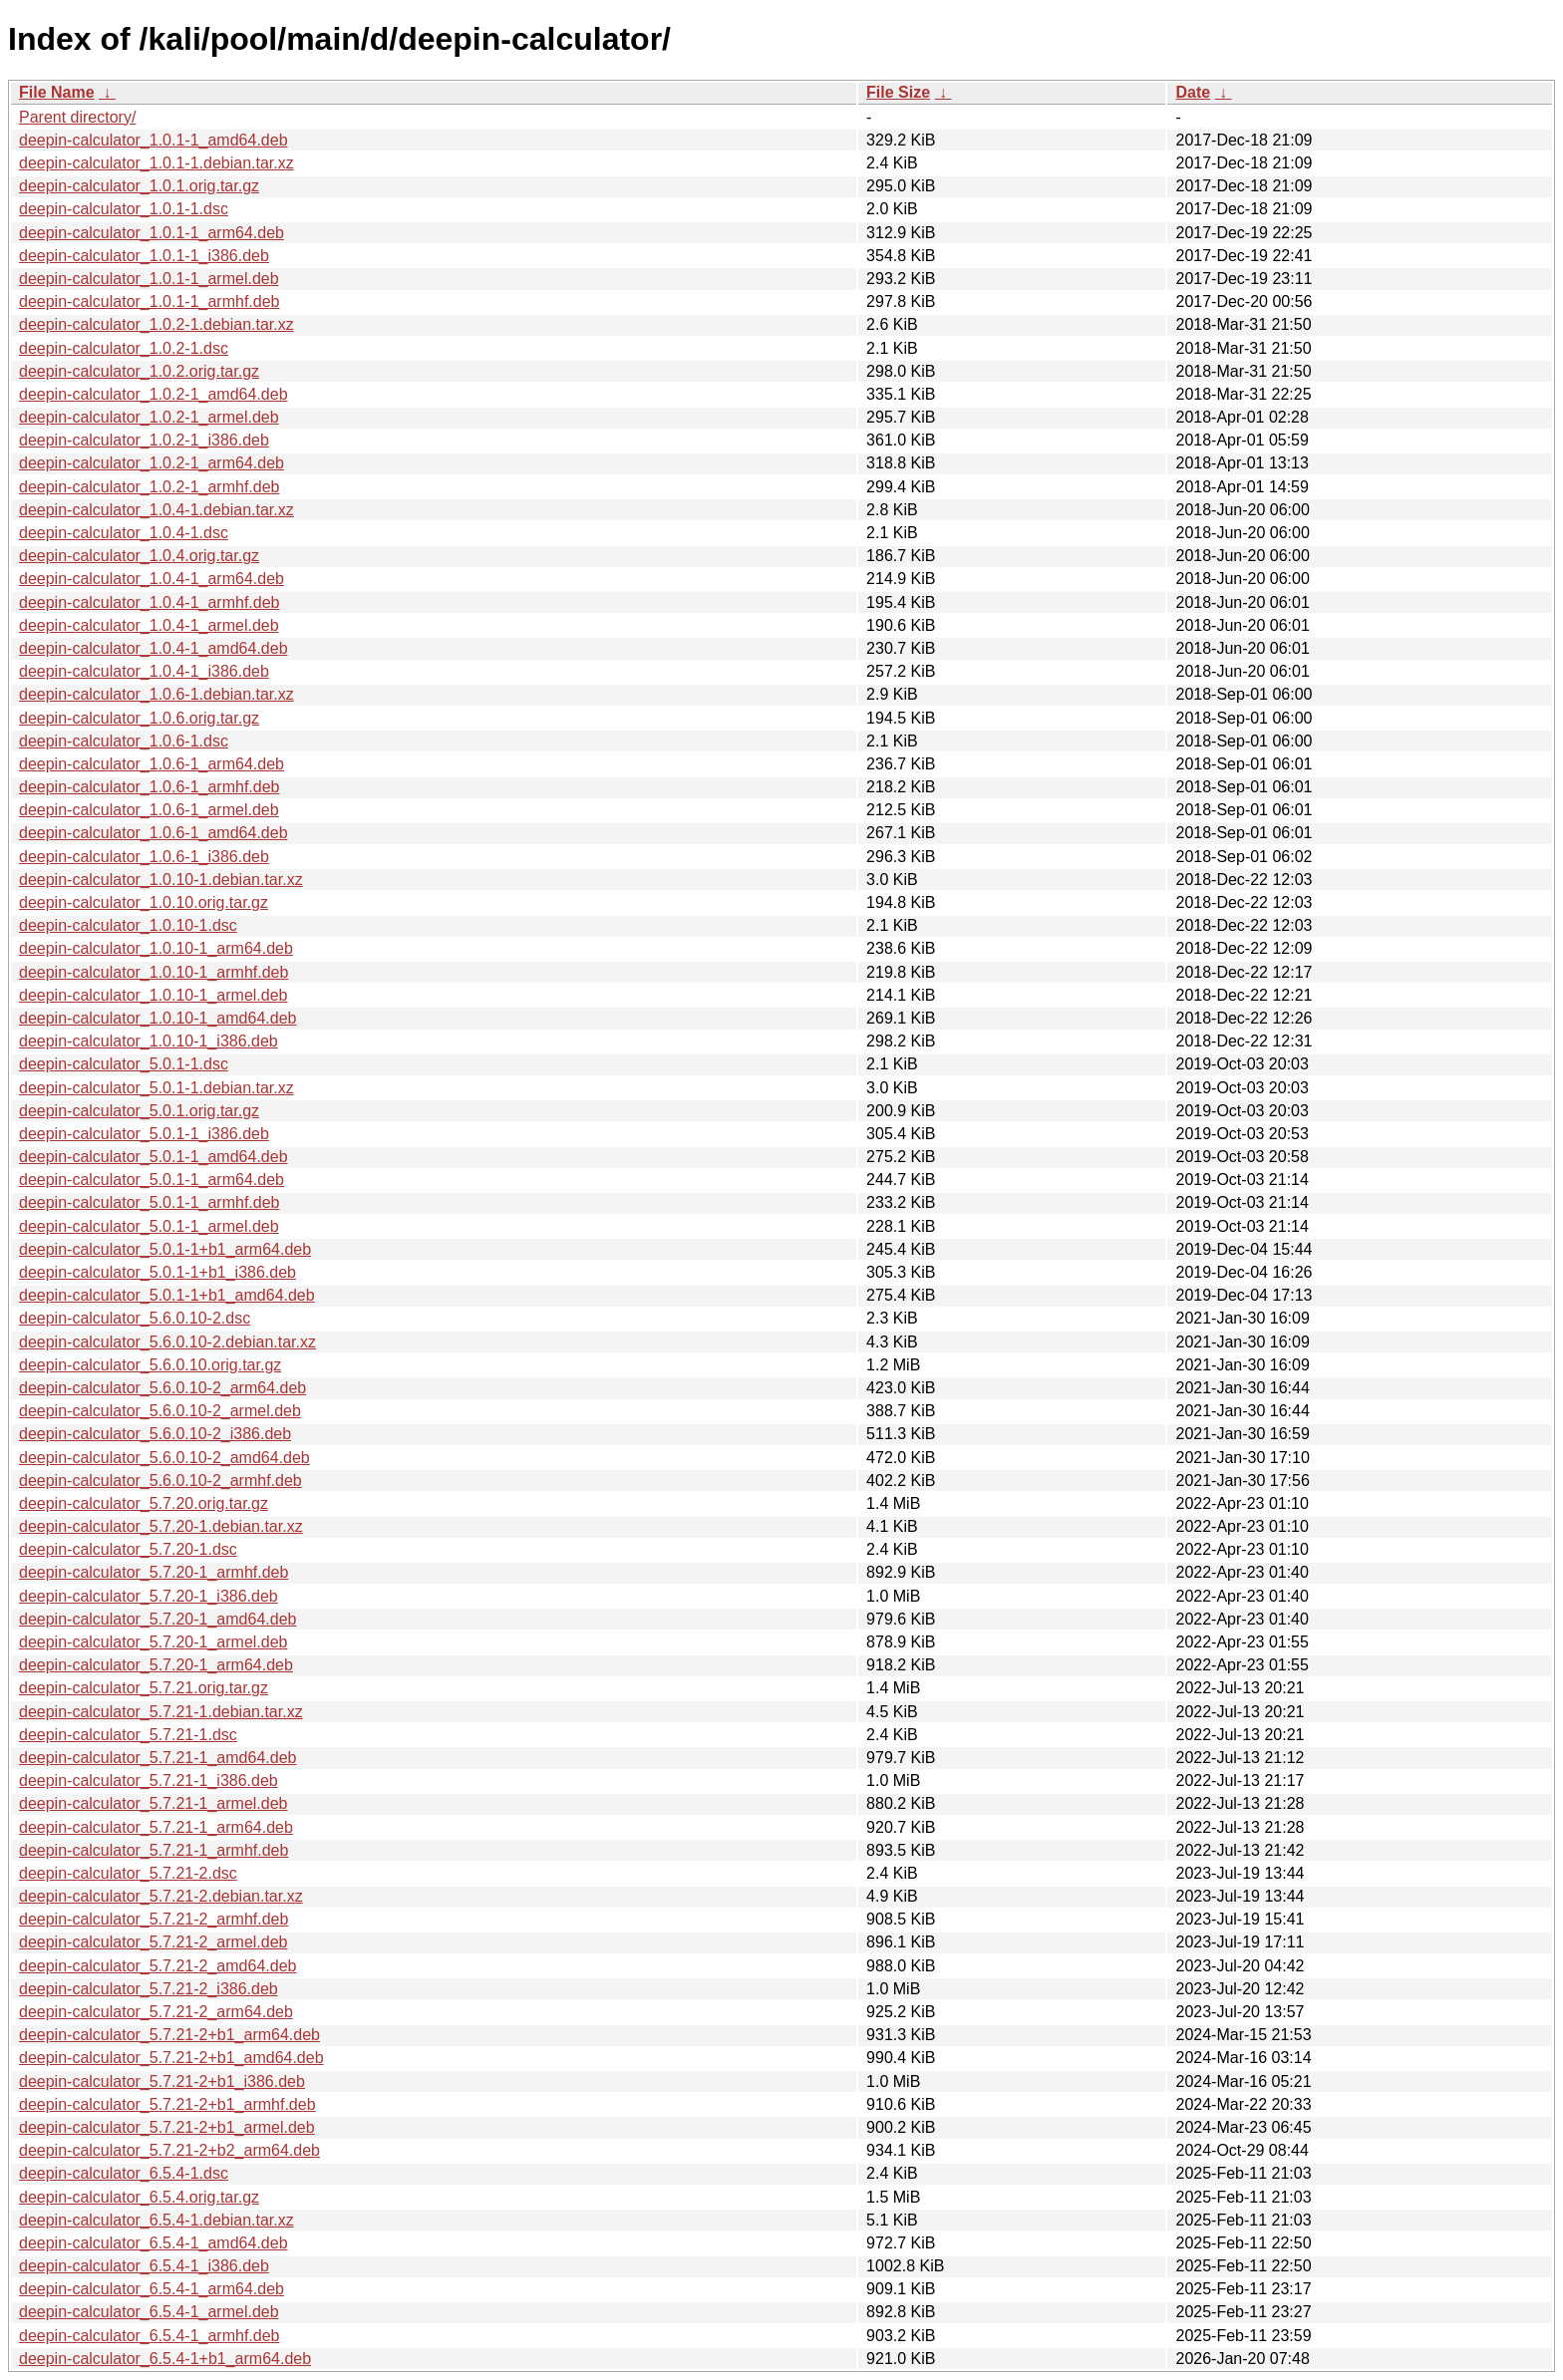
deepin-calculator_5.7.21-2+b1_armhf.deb (167, 2104)
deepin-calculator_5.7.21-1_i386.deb (148, 1780)
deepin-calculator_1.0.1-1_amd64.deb (153, 140)
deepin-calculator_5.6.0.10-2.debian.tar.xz (167, 1342)
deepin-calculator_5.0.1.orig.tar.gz (139, 1110)
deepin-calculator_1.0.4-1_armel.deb (149, 625)
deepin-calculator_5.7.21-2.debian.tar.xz (161, 1896)
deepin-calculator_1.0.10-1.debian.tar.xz (161, 879)
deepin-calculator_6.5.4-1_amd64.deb (153, 2242)
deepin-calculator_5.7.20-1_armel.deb (153, 1642)
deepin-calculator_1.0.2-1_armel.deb (149, 417)
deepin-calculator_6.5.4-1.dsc (123, 2173)
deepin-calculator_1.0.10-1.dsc (128, 925)
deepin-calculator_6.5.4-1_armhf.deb (149, 2335)
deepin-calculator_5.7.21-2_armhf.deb (153, 1919)
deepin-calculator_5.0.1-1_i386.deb (144, 1133)
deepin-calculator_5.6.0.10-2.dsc (134, 1318)
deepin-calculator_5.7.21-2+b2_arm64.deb (169, 2150)
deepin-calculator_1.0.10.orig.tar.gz (143, 902)
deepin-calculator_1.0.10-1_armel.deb (153, 995)
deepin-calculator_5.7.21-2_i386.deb (148, 1988)
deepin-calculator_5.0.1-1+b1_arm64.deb (165, 1249)
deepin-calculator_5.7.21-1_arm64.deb (156, 1827)
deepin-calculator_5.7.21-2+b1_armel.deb (167, 2127)
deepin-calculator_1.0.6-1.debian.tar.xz (156, 694)
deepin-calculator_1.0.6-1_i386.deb (144, 856)
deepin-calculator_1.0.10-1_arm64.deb (156, 948)
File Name (57, 92)
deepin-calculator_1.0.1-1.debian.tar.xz (156, 162)
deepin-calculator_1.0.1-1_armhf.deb (149, 301)
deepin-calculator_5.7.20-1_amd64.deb (157, 1619)
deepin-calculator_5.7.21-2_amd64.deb (157, 1965)
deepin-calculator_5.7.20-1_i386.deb (148, 1596)
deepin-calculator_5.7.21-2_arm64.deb (156, 2011)
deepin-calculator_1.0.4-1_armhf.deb (149, 602)
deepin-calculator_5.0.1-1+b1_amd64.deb (167, 1295)
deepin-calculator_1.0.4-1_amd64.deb (153, 648)
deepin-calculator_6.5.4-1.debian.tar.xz (156, 2220)
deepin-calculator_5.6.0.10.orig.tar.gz (150, 1364)
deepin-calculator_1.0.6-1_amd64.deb (153, 832)
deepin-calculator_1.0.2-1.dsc (123, 348)
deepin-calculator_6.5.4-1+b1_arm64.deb (165, 2358)
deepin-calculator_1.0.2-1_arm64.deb (151, 462)
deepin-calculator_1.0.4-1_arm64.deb (151, 578)
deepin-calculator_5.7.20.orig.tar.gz (143, 1503)
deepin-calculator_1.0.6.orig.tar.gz (139, 718)
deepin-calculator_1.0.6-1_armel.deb (149, 809)
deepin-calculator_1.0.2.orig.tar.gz (139, 371)
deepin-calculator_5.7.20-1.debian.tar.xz (161, 1526)
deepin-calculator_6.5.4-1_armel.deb (149, 2311)
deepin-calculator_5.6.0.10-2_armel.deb (160, 1410)
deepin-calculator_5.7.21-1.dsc (128, 1734)
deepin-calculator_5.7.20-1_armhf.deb (153, 1572)
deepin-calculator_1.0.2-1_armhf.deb (149, 486)
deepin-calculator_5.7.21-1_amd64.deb (157, 1757)
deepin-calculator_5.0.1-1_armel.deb (149, 1226)
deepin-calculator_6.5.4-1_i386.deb (144, 2265)
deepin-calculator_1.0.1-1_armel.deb (149, 278)
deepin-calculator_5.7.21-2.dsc (128, 1873)
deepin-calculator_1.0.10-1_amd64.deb (157, 1018)
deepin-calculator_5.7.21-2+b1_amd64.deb (171, 2057)
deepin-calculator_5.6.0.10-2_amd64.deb (164, 1457)
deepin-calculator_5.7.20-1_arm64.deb (156, 1664)
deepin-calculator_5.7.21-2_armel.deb (153, 1942)
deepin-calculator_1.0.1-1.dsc (123, 208)
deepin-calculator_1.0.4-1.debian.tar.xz (156, 509)
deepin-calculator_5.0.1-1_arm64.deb (151, 1179)
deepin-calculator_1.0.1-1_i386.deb (144, 255)
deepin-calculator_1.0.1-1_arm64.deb (151, 232)
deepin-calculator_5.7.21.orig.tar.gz (143, 1687)
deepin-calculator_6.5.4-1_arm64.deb (151, 2288)
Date (1192, 92)
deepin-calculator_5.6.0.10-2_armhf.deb (160, 1480)
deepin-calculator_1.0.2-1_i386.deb (144, 440)
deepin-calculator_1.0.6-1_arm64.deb (151, 763)
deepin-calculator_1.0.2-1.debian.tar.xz (156, 324)
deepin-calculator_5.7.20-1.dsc (128, 1549)
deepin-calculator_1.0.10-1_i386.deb (148, 1041)
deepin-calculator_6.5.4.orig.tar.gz (139, 2197)
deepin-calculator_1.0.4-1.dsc (123, 532)
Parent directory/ (77, 117)
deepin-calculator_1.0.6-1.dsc (123, 741)
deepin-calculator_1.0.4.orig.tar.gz (139, 555)
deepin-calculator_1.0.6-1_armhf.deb (149, 786)
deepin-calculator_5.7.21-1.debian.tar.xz (161, 1711)
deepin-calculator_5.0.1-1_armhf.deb (149, 1202)
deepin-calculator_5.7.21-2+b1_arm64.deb (169, 2034)
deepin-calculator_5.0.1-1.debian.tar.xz (156, 1087)
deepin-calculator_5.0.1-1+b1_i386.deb (157, 1272)
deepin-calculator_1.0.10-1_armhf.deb (153, 972)
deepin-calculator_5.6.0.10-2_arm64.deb (162, 1387)
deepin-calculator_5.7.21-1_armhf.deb (153, 1850)
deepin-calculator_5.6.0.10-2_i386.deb (155, 1433)
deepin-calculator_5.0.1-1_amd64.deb (153, 1156)
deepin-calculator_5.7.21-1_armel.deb (153, 1803)
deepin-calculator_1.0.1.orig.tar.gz (139, 185)
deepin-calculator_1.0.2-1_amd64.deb (153, 394)
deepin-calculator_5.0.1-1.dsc (123, 1063)
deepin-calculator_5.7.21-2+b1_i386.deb (162, 2081)
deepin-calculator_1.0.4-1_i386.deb (144, 671)
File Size (898, 92)
